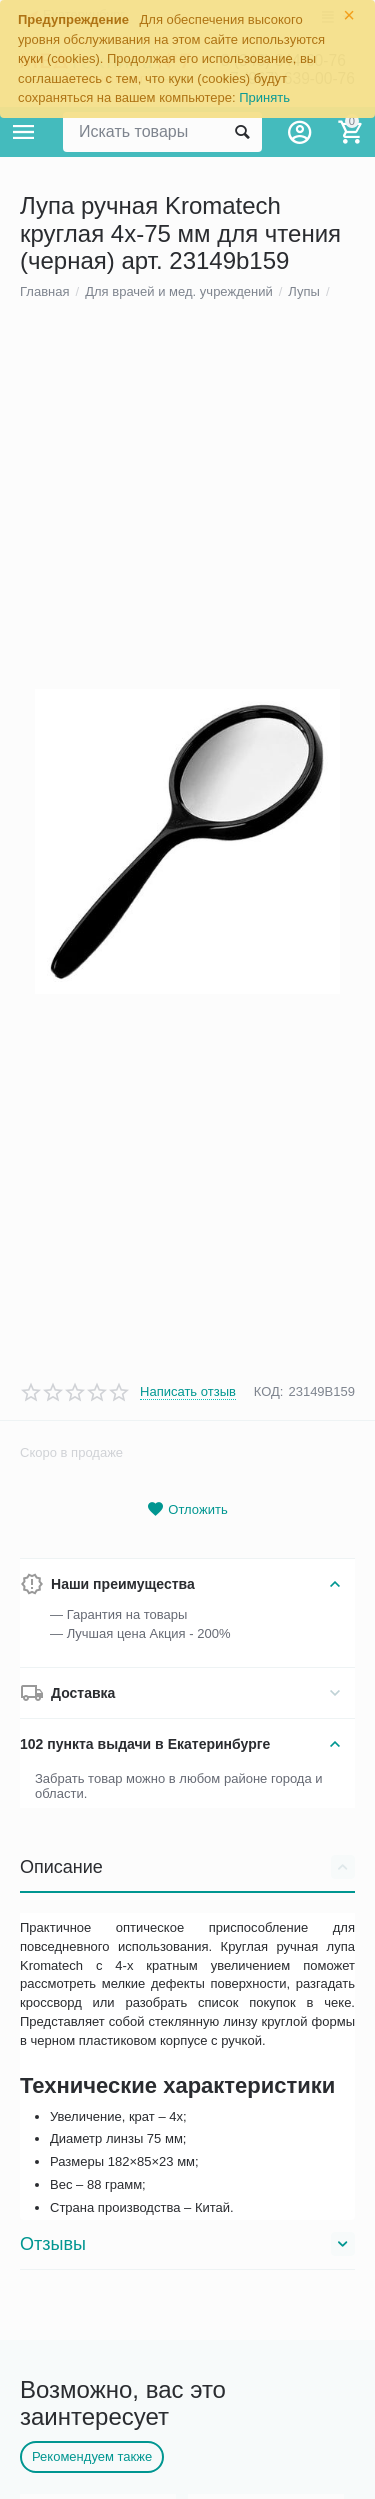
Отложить (187, 1743)
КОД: (269, 1626)
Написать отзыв (188, 1626)
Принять (264, 97)
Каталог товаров (24, 132)
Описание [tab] (187, 2101)
